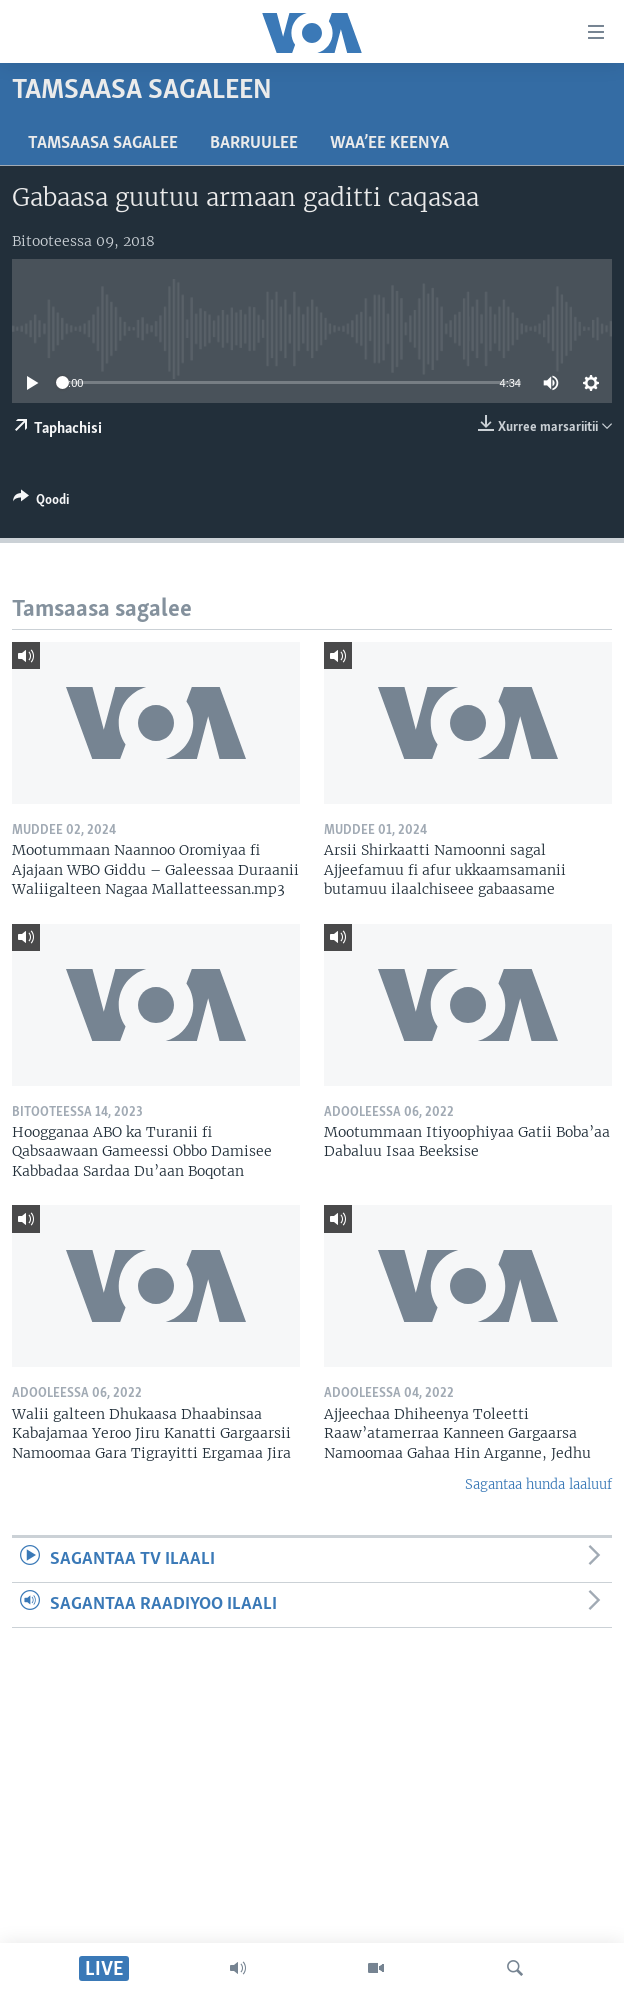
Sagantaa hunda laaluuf (538, 1484)
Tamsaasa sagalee (103, 143)
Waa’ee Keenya (389, 143)
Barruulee (254, 143)
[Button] (41, 503)
